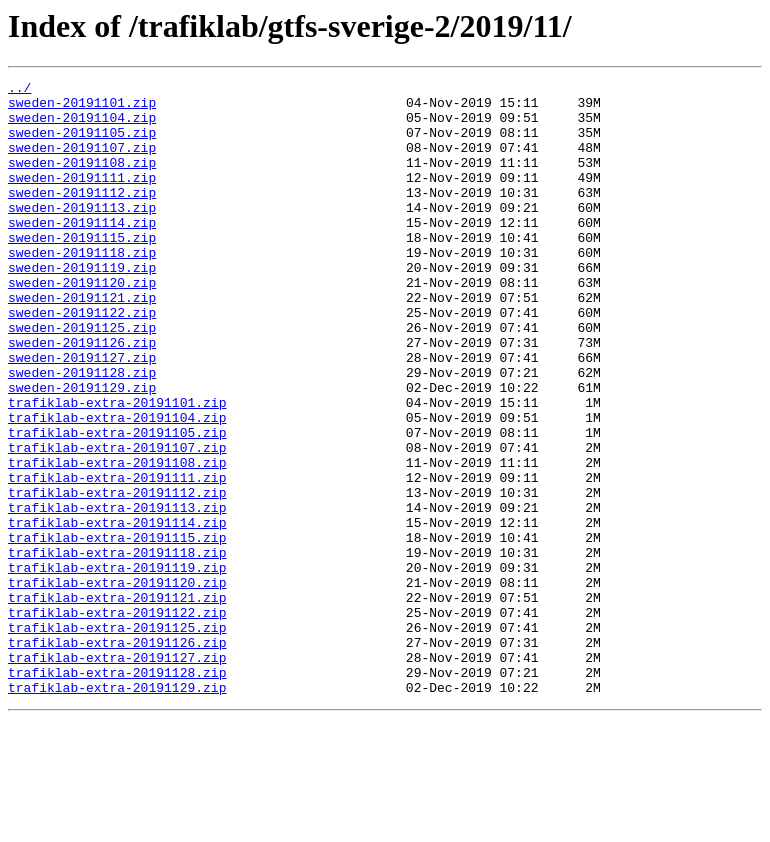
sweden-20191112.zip (82, 216)
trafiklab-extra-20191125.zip (117, 738)
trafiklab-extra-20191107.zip (117, 522)
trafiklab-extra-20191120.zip (117, 684)
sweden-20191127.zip (82, 414)
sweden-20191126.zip (82, 396)
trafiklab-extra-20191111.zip (117, 558)
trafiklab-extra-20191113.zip (117, 594)
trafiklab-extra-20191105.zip (117, 504)
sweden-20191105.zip (82, 144)
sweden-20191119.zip (82, 306)
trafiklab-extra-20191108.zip (117, 540)
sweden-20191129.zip (82, 450)
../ (19, 90)
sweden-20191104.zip (82, 126)
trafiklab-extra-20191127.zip (117, 774)
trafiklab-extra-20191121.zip (117, 702)
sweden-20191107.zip (82, 162)
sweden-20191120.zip (82, 324)
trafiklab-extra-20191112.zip (117, 576)
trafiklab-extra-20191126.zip (117, 756)
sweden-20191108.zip (82, 180)
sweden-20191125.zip (82, 378)
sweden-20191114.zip (82, 252)
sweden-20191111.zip (82, 198)
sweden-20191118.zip (82, 288)
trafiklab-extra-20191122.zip (117, 720)
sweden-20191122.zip (82, 360)
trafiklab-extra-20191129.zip (117, 810)
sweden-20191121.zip (82, 342)
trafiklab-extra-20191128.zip (117, 792)
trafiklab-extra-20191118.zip (117, 648)
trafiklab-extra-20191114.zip (117, 612)
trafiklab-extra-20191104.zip (117, 486)
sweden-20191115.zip (82, 270)
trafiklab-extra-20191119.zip (117, 666)
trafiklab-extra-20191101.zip (117, 468)
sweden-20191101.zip (82, 108)
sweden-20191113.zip (82, 234)
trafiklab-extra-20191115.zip (117, 630)
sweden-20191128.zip (82, 432)
